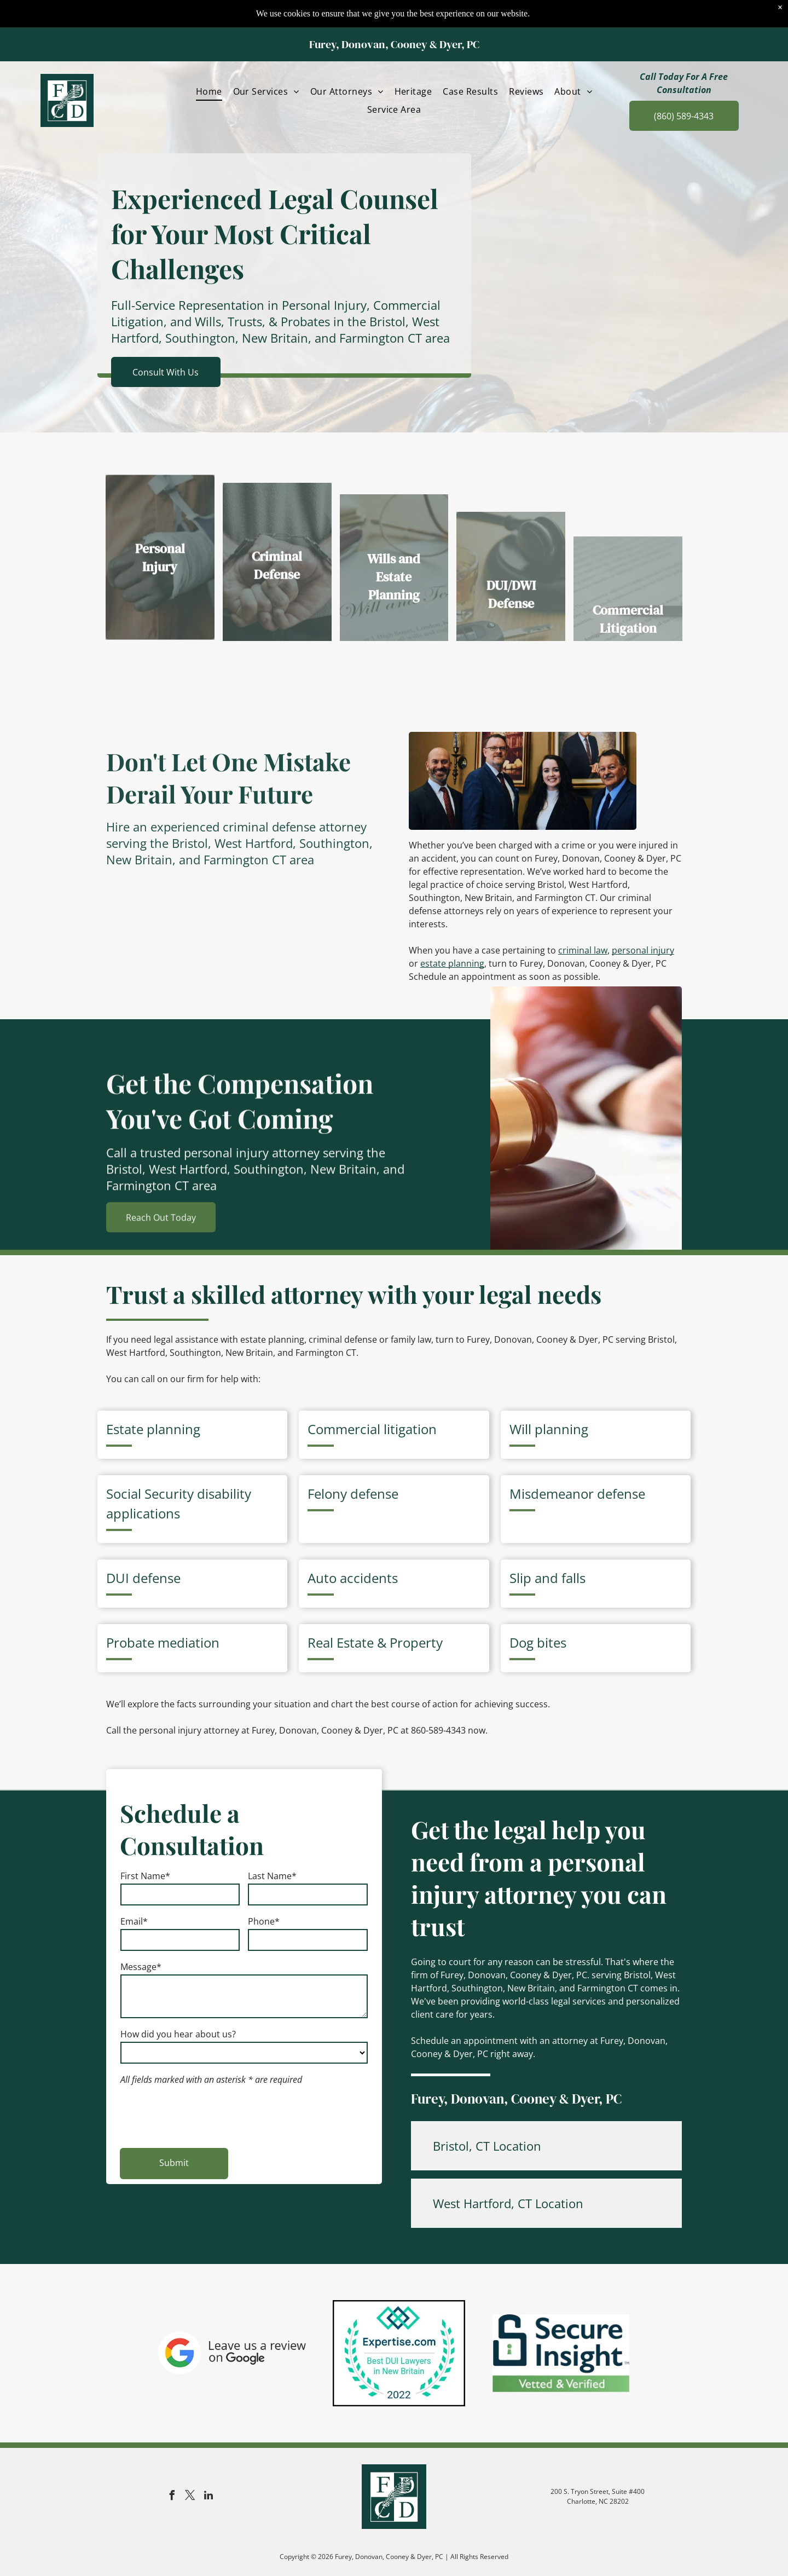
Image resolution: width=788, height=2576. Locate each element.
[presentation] (203, 2115)
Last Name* (272, 1876)
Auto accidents (353, 1578)
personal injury (643, 950)
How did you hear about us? (178, 2034)
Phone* (264, 1921)
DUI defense (143, 1578)
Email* (134, 1921)
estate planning (452, 963)
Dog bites (537, 1642)
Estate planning (153, 1429)
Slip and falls (547, 1578)
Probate (130, 1642)
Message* (140, 1967)
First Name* (145, 1876)
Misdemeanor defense (577, 1494)
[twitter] (190, 2497)
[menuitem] (209, 64)
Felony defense (353, 1494)
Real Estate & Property (375, 1642)
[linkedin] (208, 2497)
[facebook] (172, 2497)
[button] (546, 2145)
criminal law (582, 950)
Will (520, 1429)
